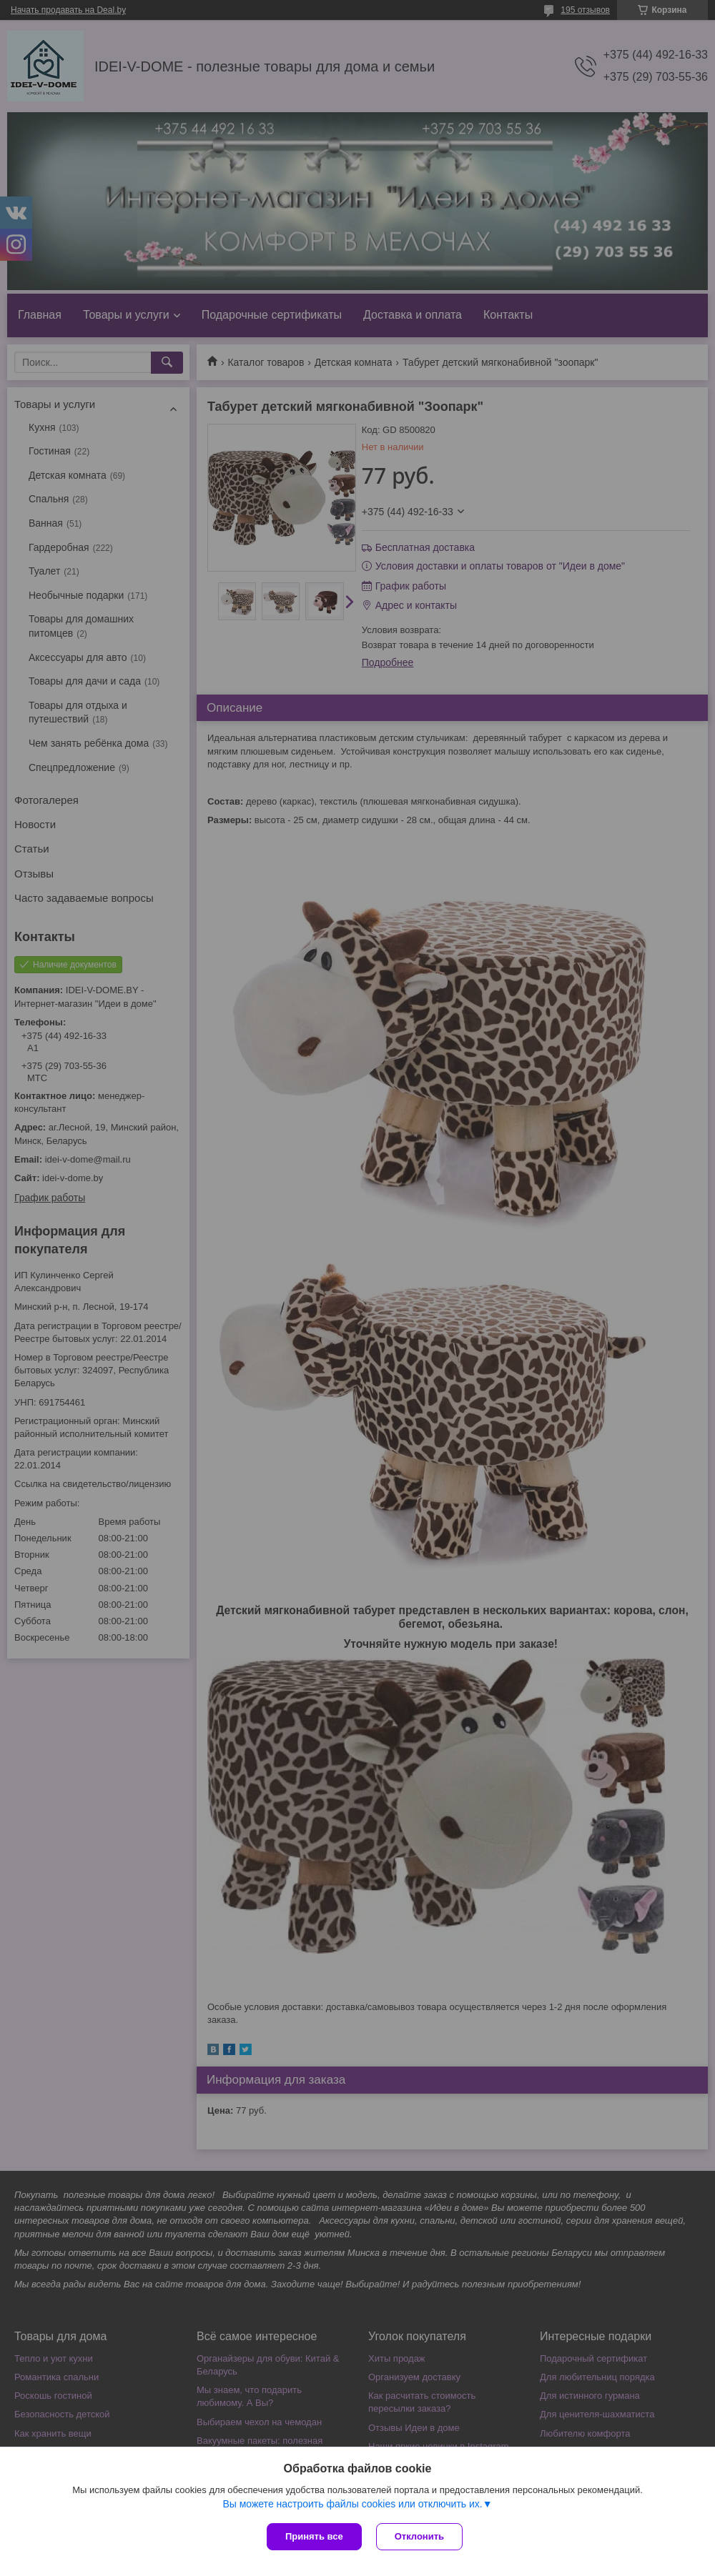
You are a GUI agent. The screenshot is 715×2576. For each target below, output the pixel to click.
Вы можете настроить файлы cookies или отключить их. (352, 2504)
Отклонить (419, 2536)
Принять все (314, 2536)
